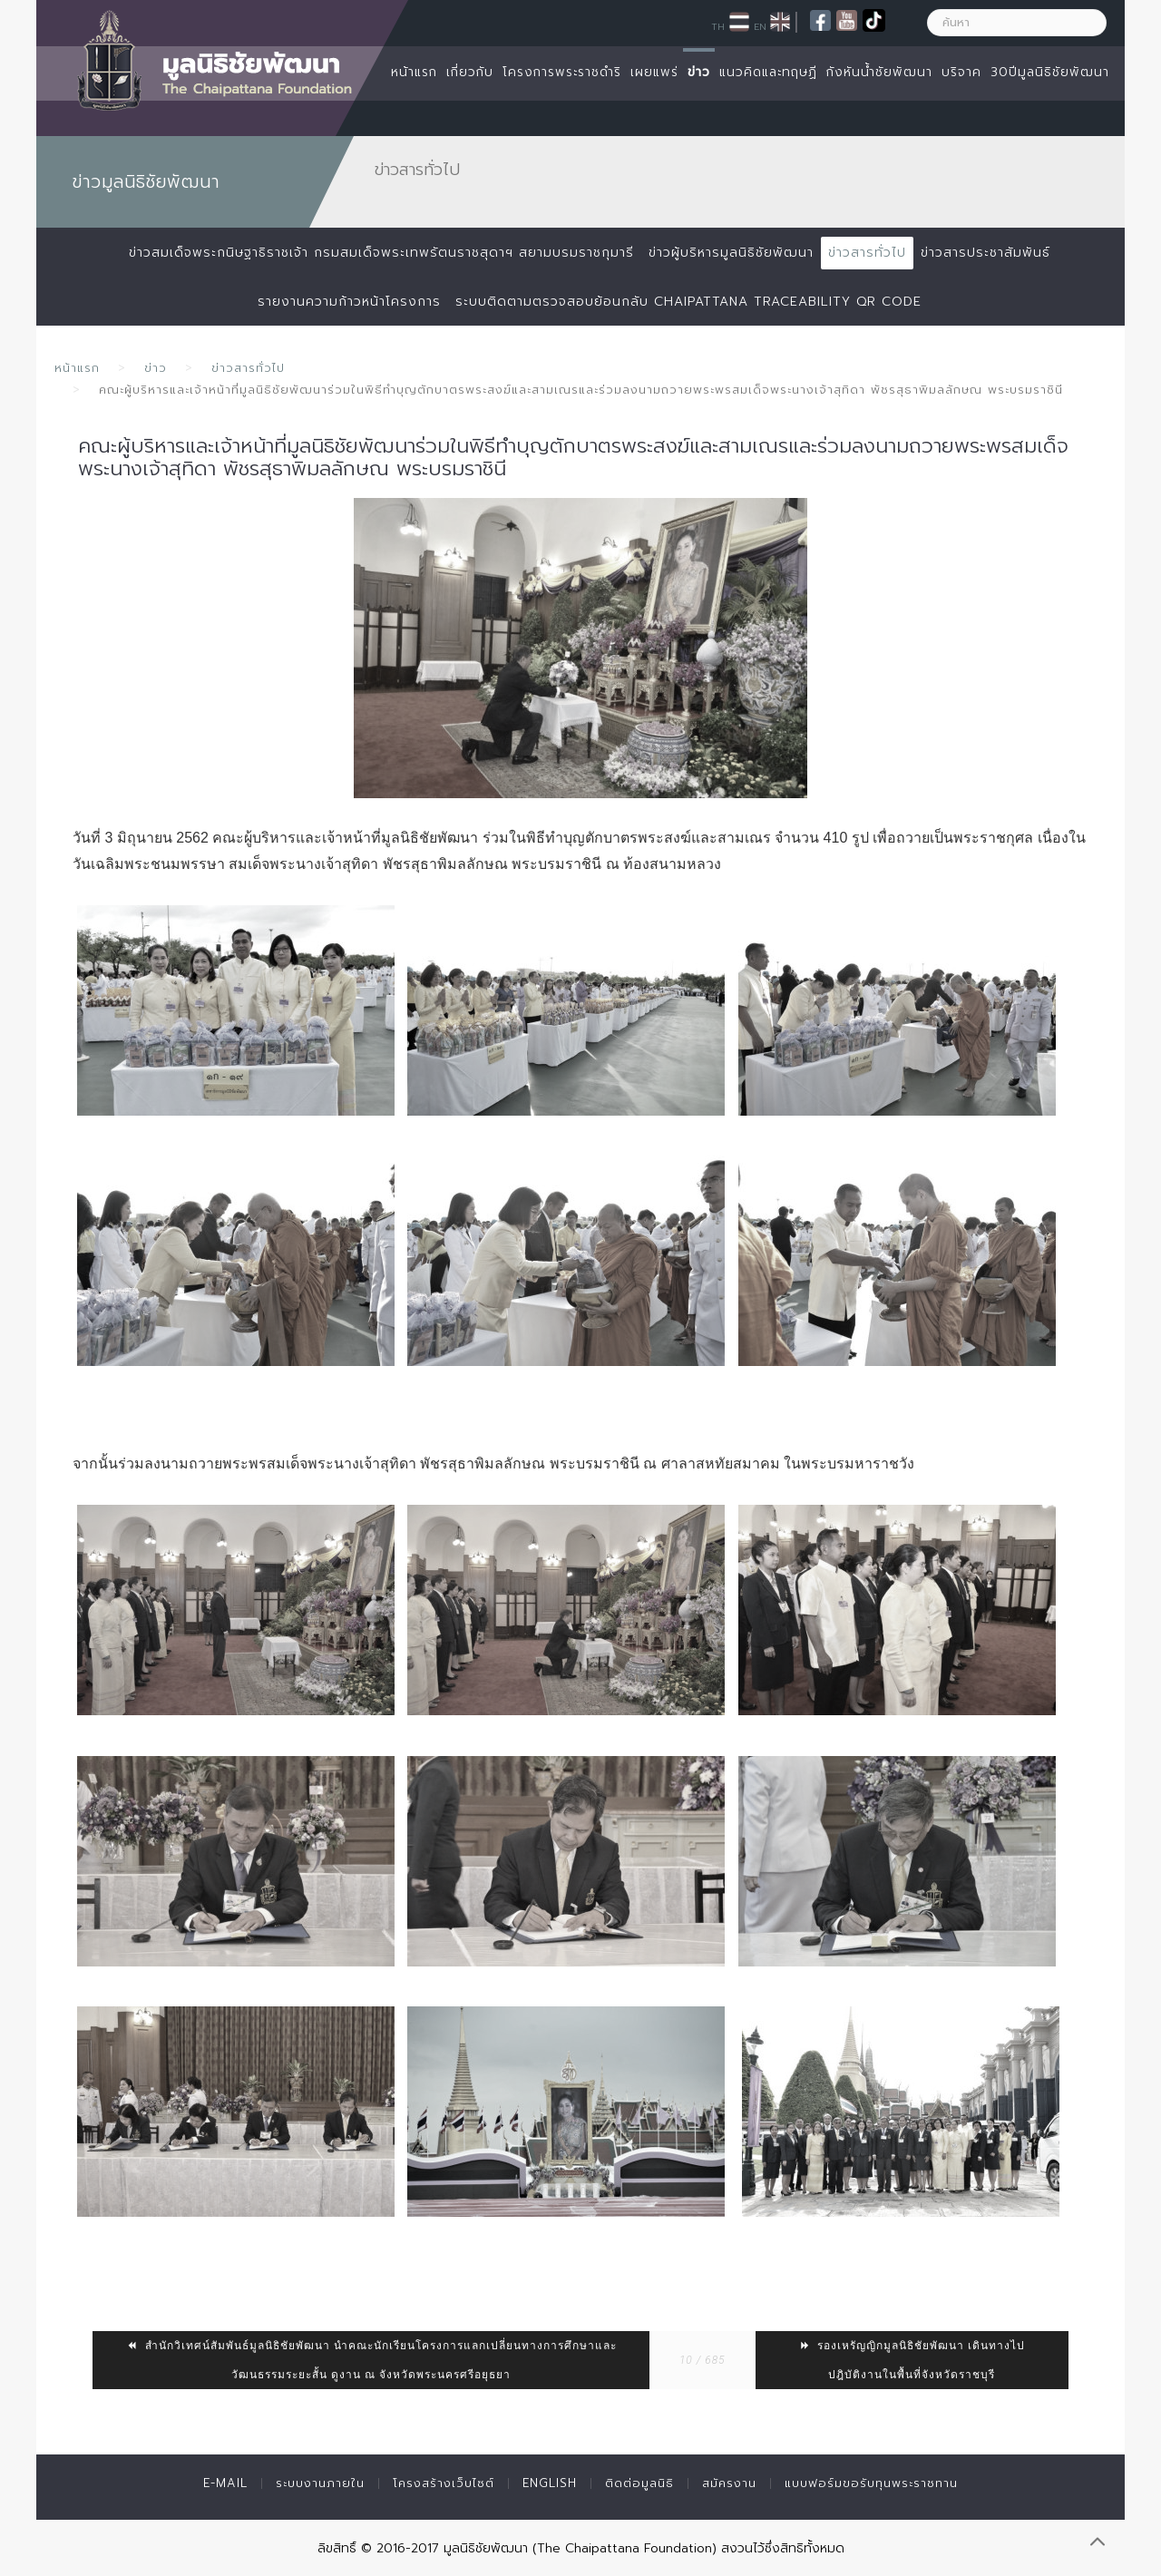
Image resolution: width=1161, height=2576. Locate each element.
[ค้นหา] (1017, 22)
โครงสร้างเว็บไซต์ (443, 2483)
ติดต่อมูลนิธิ (639, 2483)
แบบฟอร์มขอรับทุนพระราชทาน (871, 2483)
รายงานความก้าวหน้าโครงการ (349, 301)
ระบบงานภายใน (320, 2483)
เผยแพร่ (654, 72)
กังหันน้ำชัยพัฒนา (879, 72)
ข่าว (699, 72)
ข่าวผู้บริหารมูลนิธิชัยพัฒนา (731, 252)
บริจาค (961, 72)
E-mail (225, 2483)
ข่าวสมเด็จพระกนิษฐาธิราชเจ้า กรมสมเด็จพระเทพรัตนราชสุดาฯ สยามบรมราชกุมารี (381, 252)
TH (718, 26)
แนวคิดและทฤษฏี (768, 72)
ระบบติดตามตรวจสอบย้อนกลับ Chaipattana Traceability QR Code (688, 301)
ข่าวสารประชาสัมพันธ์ (985, 252)
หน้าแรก (414, 72)
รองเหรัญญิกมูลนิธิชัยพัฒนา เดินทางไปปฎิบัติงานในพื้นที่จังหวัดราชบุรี (911, 2360)
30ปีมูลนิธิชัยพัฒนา (1049, 72)
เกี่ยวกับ (469, 72)
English (549, 2483)
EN (760, 26)
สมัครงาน (729, 2483)
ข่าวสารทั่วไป (867, 252)
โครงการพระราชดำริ (561, 72)
